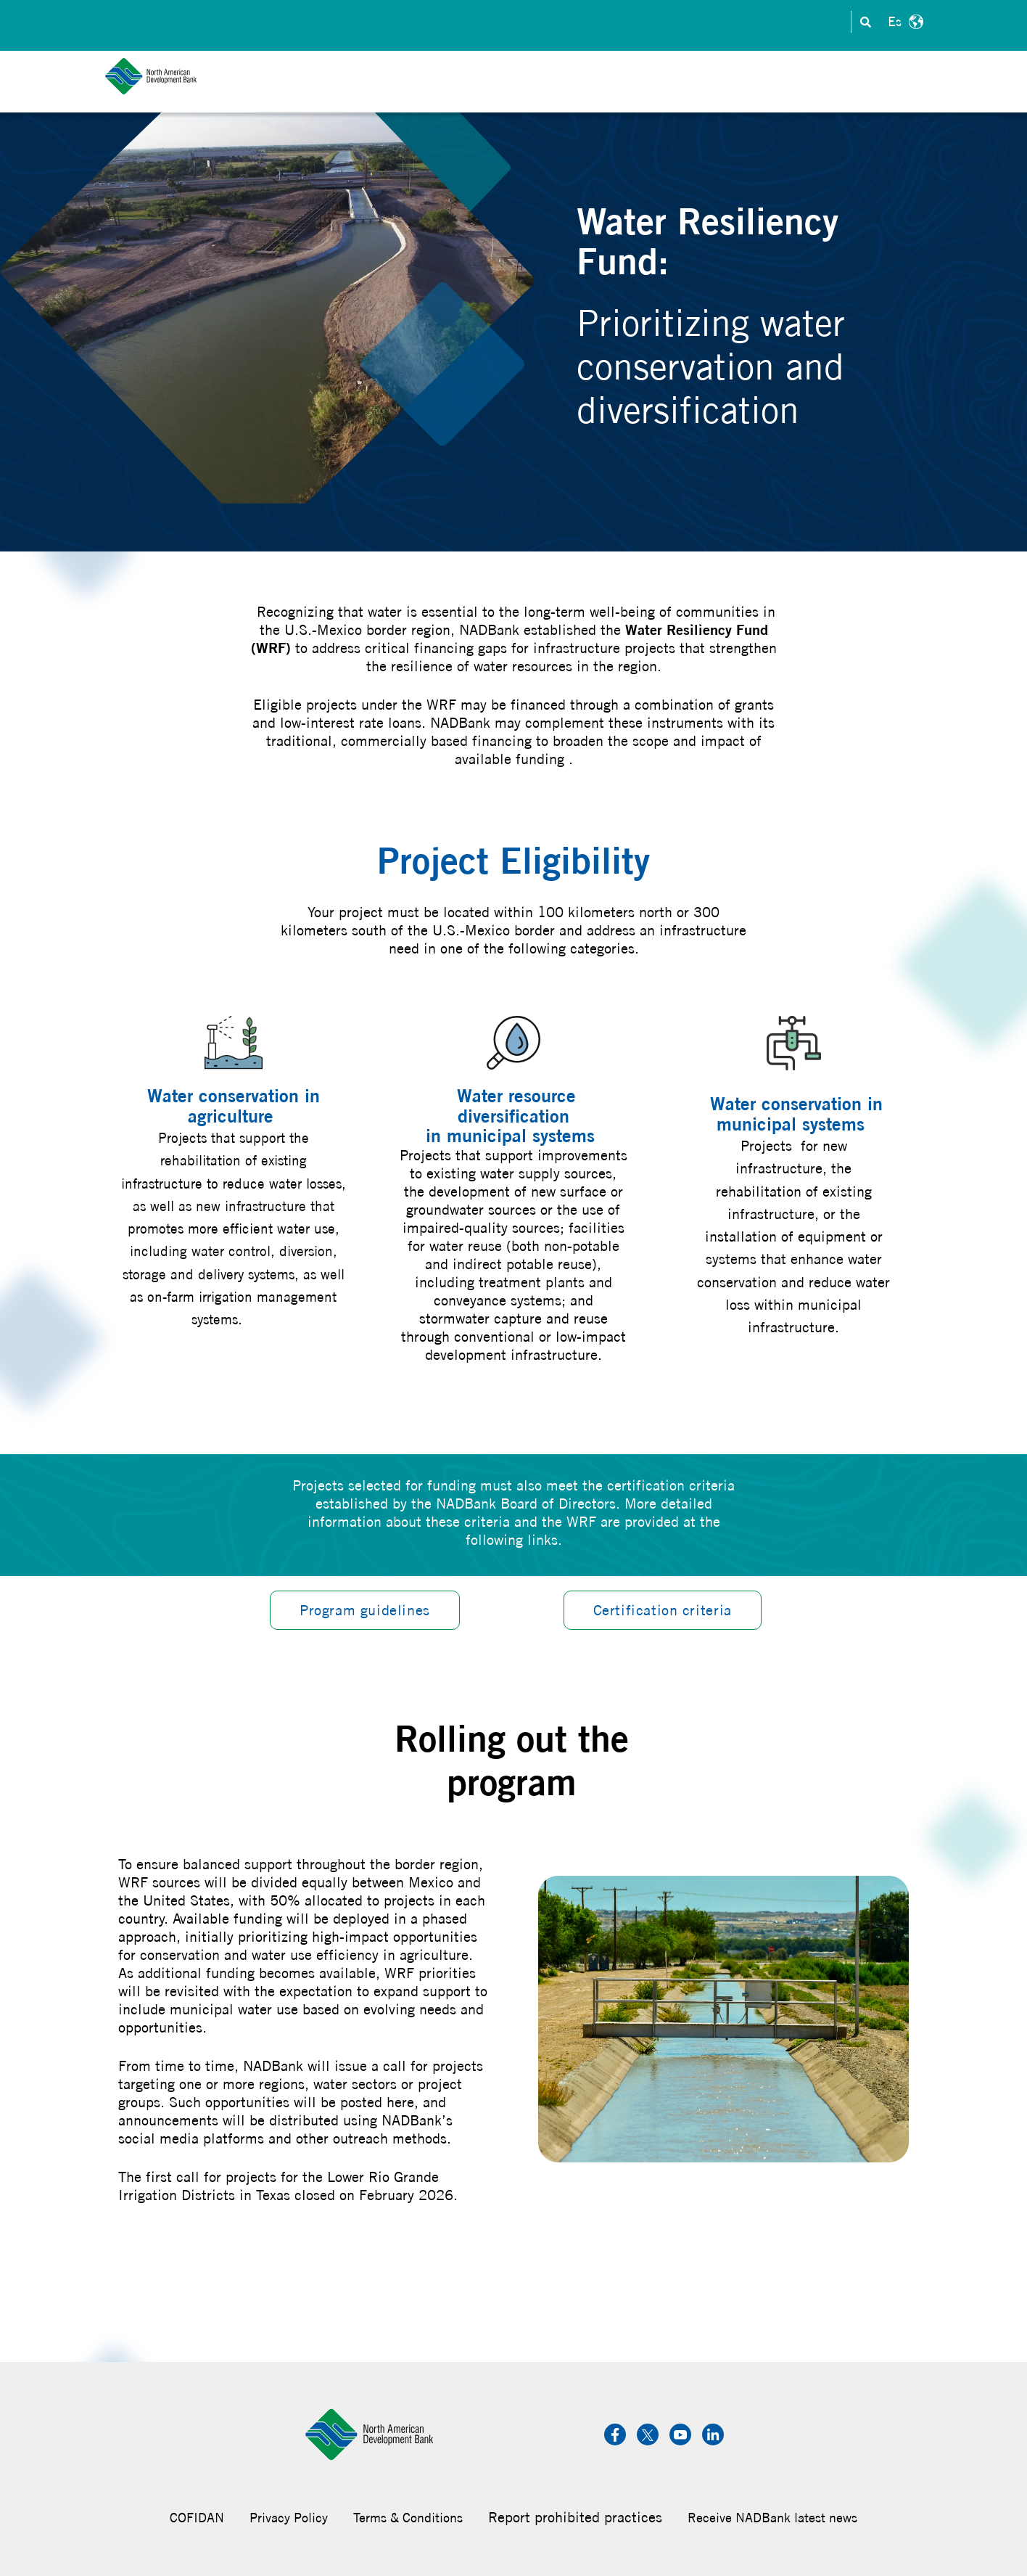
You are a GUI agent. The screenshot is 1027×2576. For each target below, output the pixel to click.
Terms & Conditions (408, 2517)
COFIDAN (197, 2517)
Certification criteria (662, 1610)
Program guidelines (365, 1610)
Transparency (792, 22)
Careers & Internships (676, 22)
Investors (571, 22)
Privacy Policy (288, 2517)
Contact (506, 22)
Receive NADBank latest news (772, 2517)
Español (904, 21)
